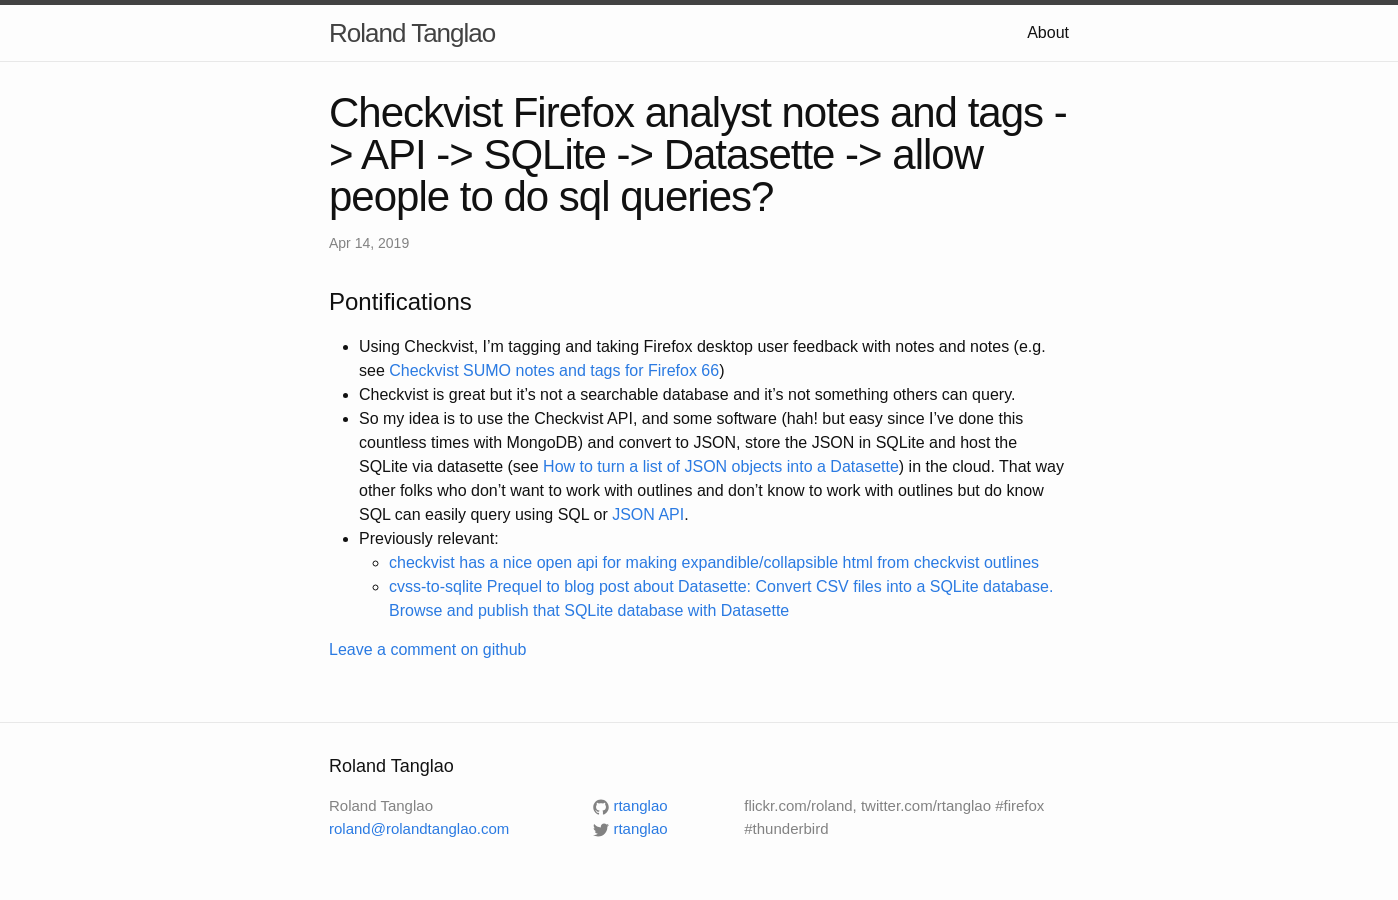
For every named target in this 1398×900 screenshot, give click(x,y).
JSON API (648, 514)
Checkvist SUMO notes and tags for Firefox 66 (554, 370)
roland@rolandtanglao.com (419, 828)
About (1048, 32)
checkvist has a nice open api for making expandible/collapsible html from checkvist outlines (714, 562)
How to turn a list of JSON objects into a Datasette (721, 466)
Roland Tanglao (412, 33)
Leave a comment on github (427, 649)
